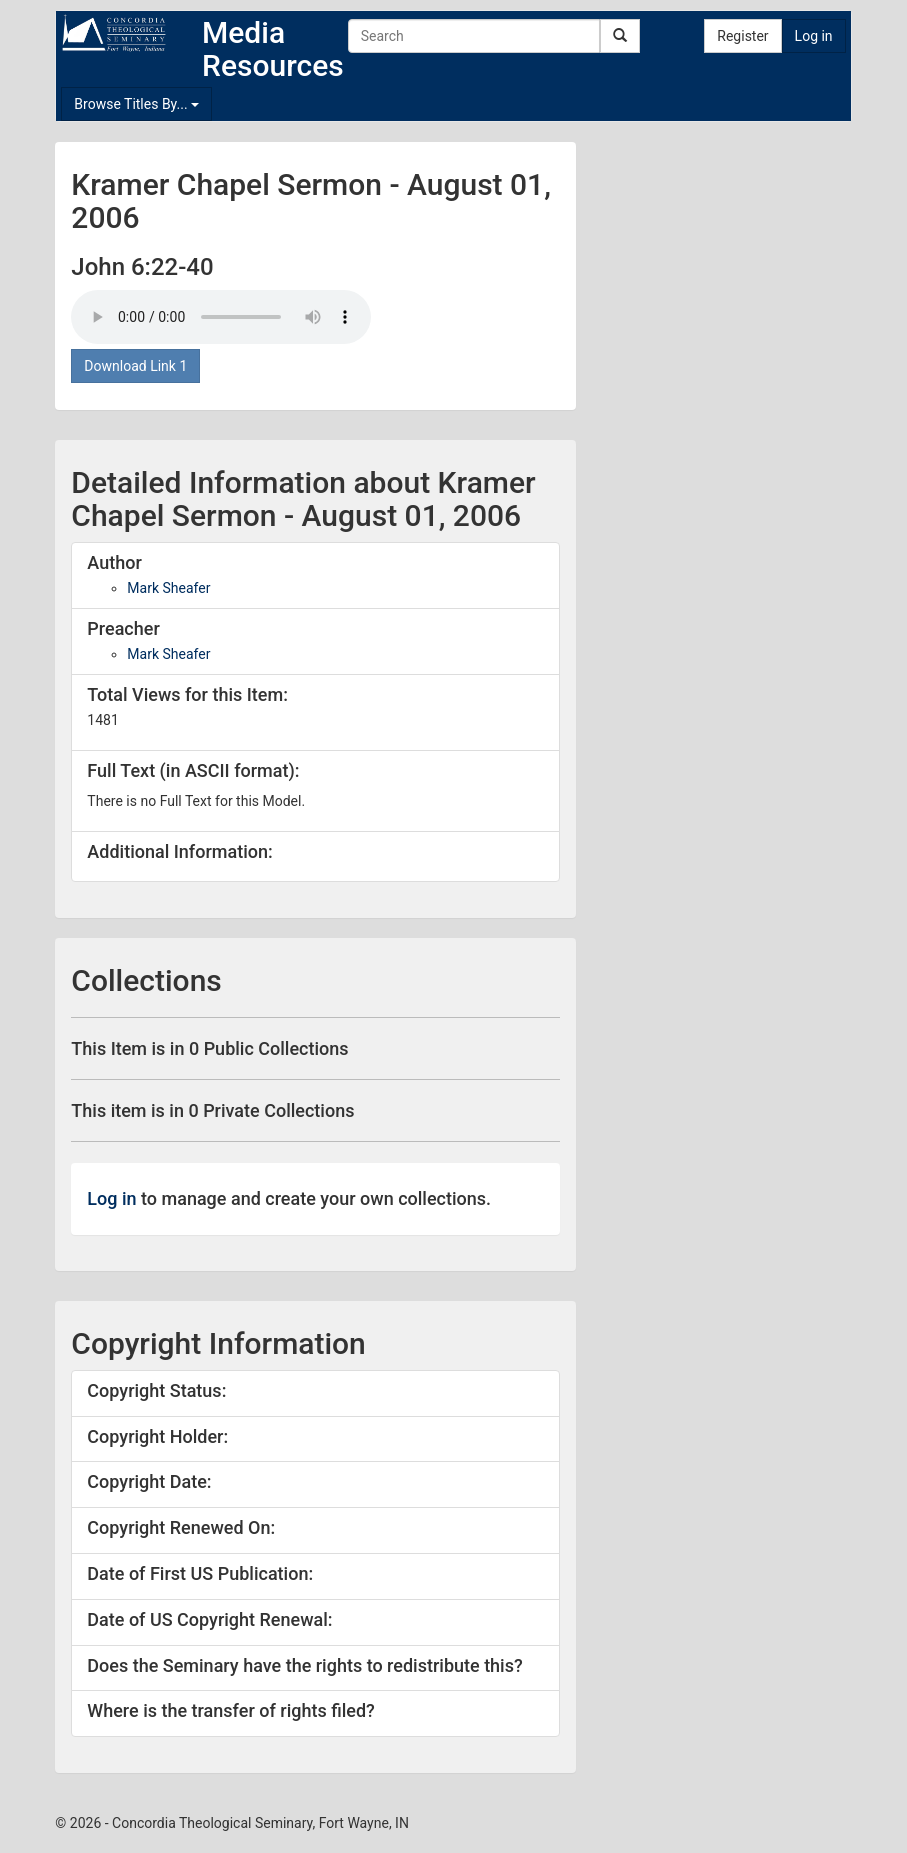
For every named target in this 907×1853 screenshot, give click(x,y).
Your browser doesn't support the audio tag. (221, 317)
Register (742, 36)
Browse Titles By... (136, 104)
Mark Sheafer (168, 588)
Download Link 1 (135, 366)
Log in (814, 36)
